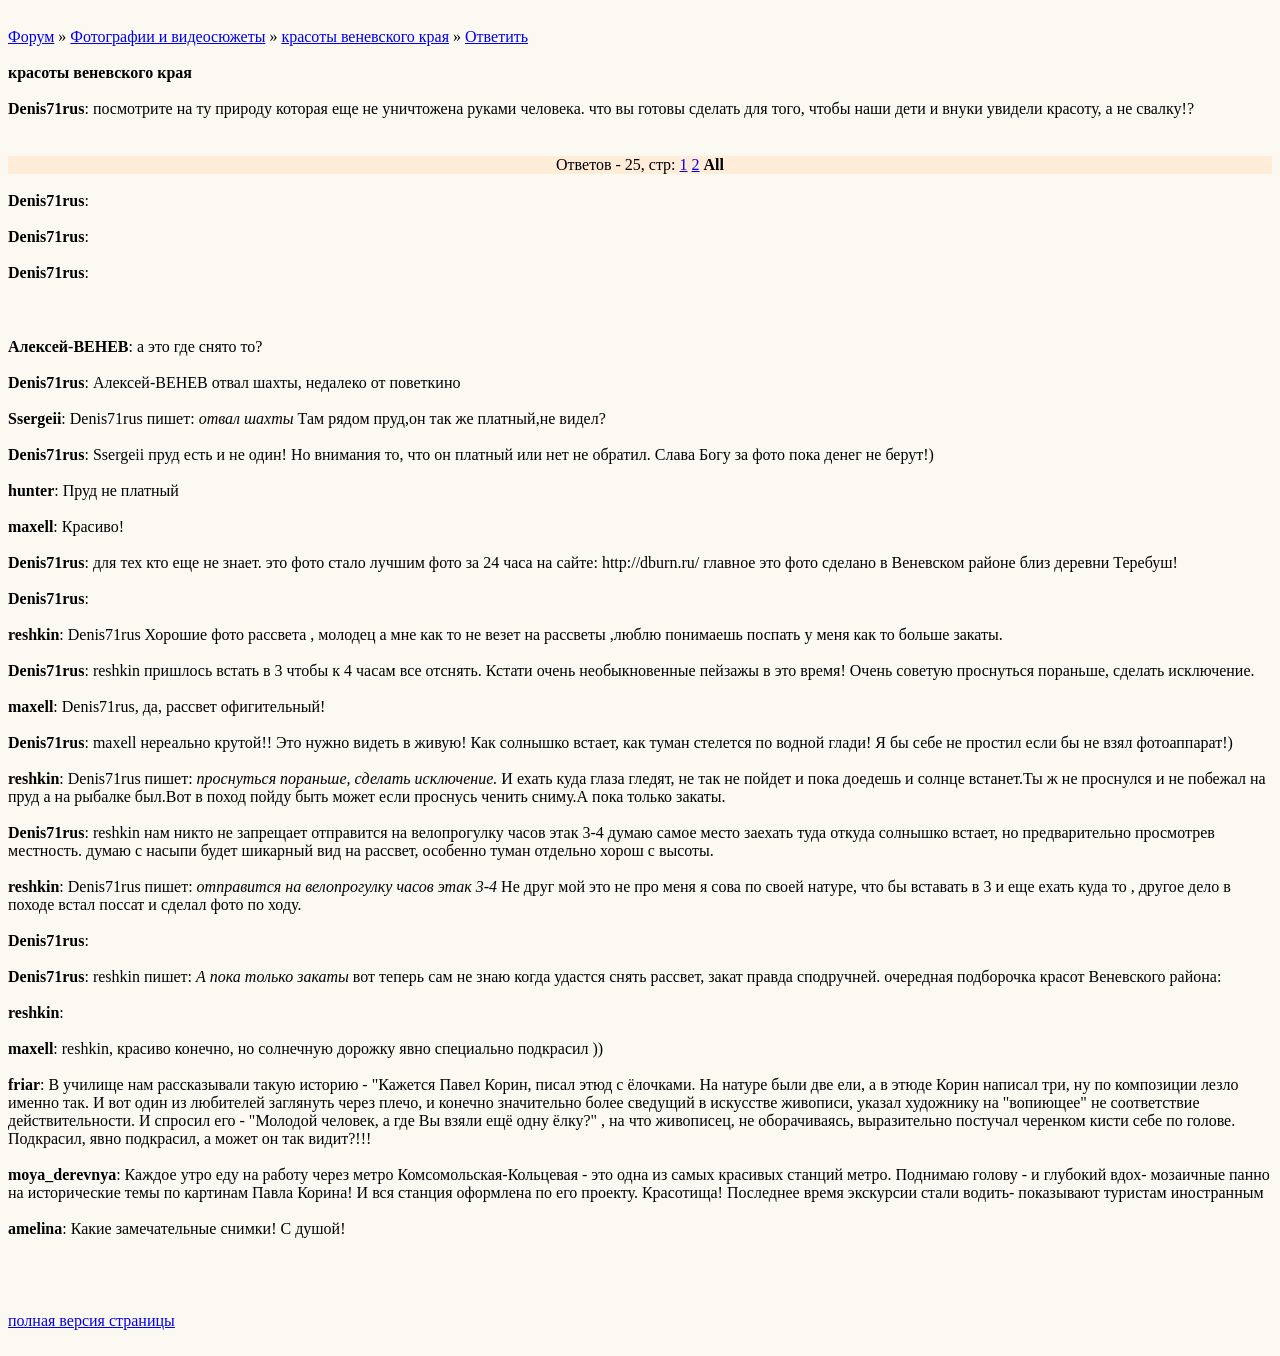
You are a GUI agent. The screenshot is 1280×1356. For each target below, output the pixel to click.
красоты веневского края (365, 36)
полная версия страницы (91, 1320)
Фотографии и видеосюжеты (167, 36)
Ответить (496, 36)
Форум (31, 36)
